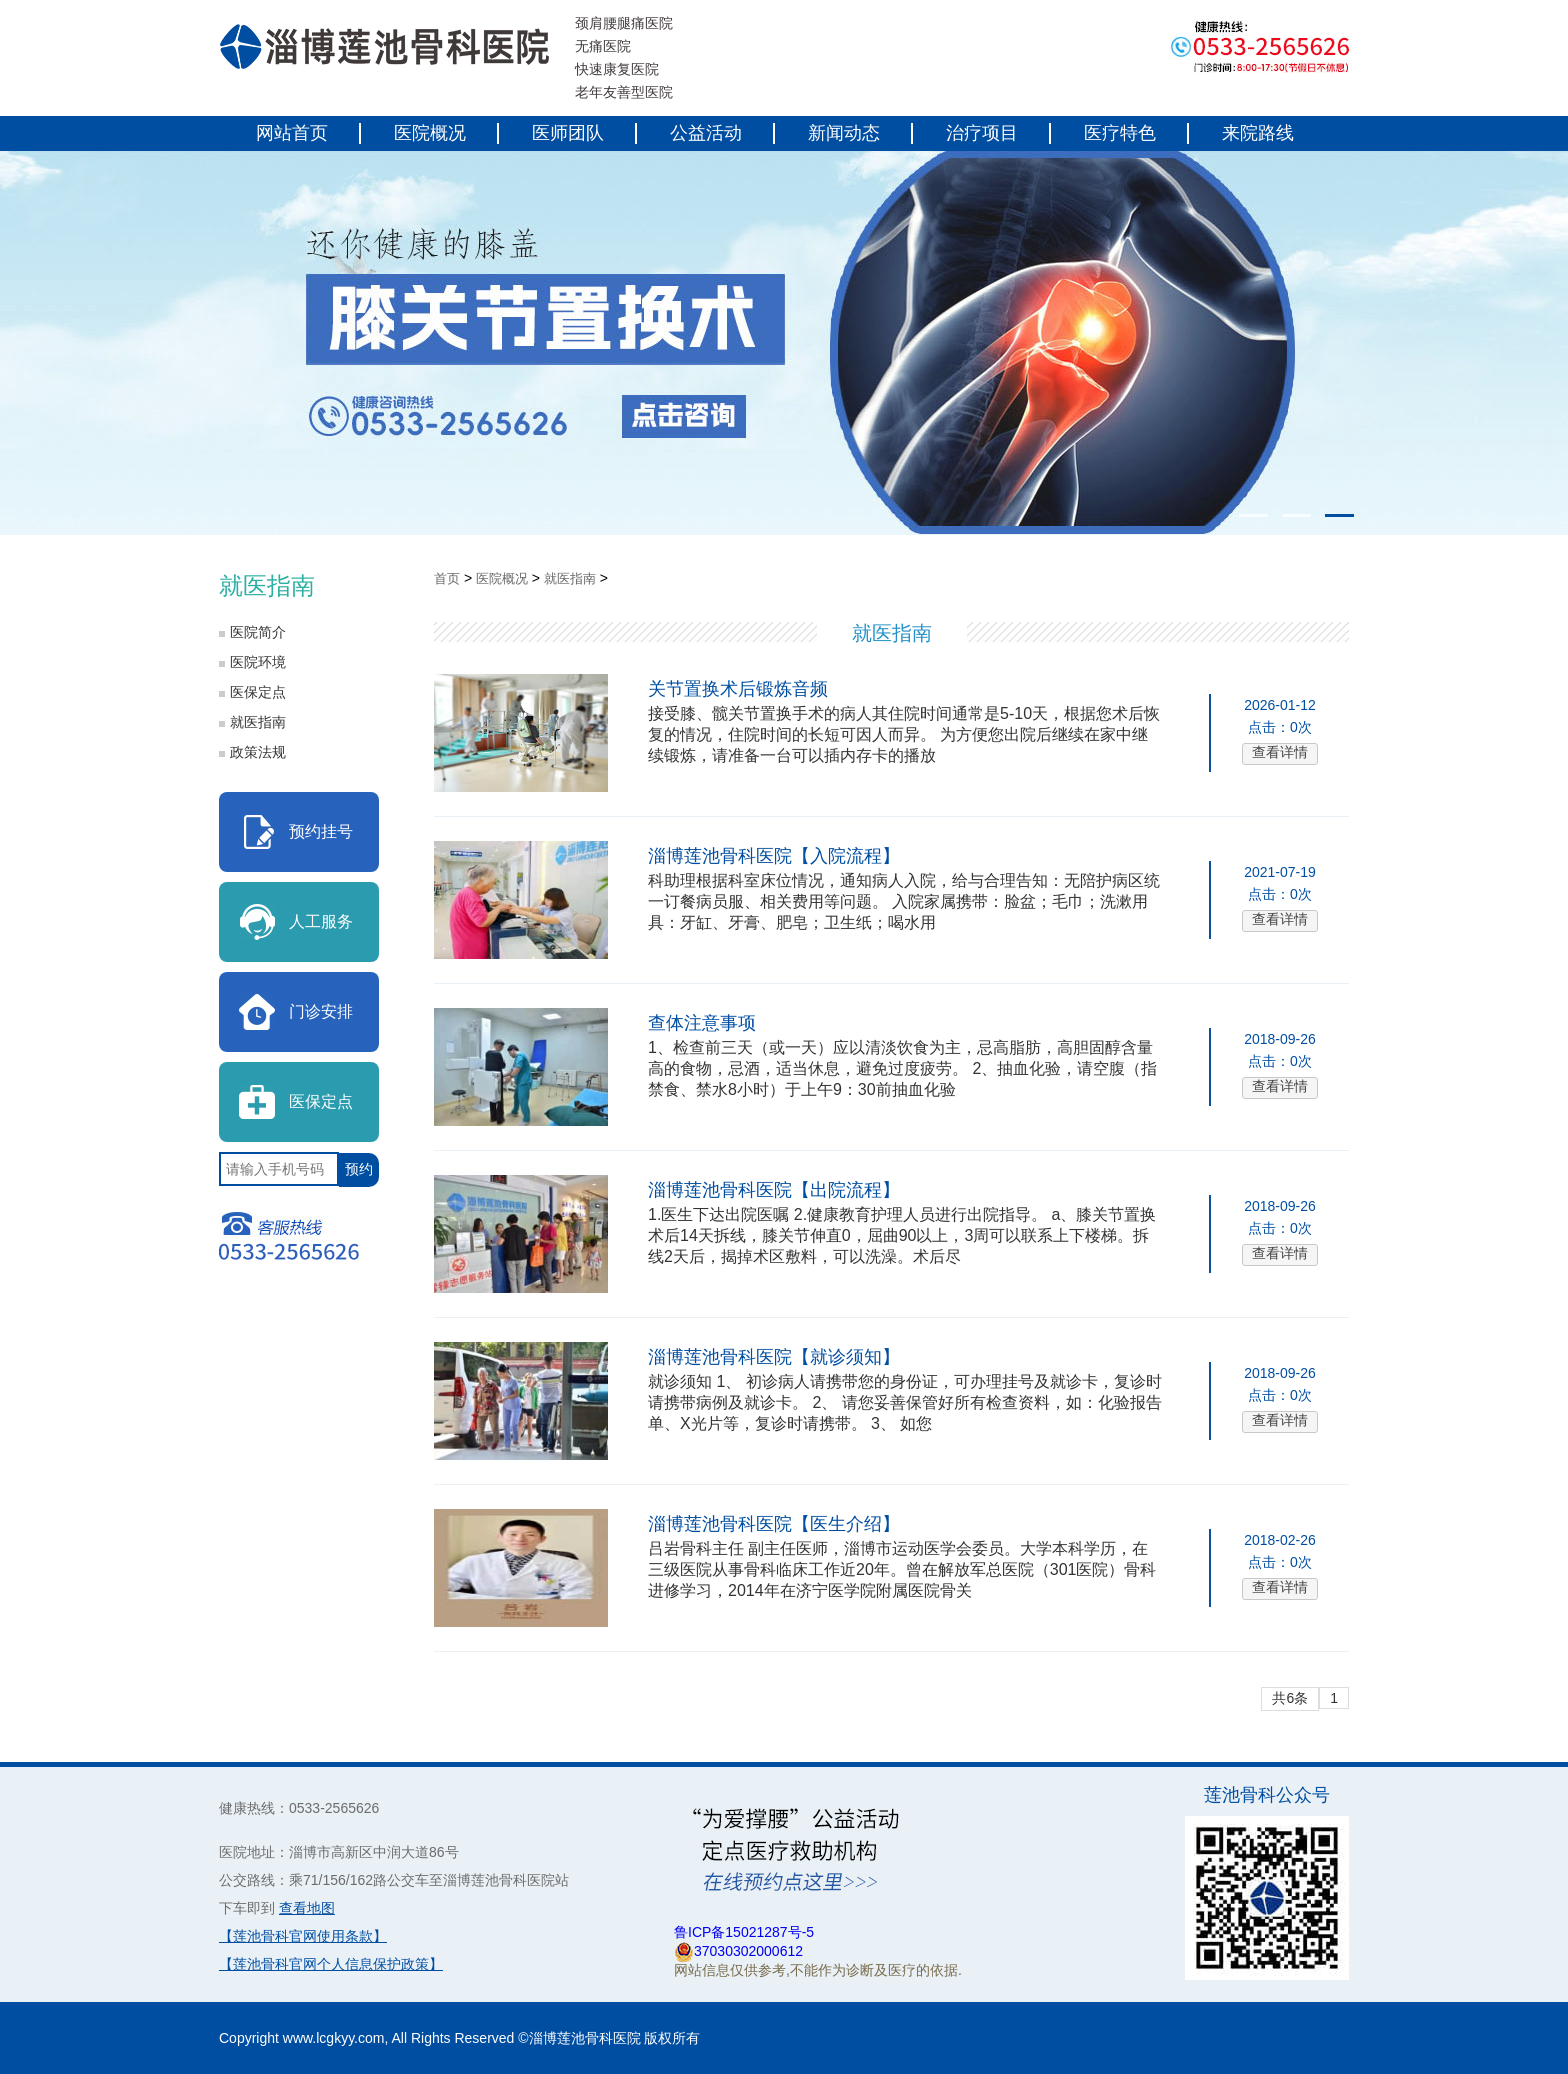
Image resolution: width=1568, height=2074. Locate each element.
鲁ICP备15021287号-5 (744, 1932)
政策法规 (258, 752)
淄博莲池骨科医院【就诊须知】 (774, 1357)
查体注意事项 (702, 1023)
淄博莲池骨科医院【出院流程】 (774, 1190)
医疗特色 (1120, 133)
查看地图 (307, 1908)
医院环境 (258, 662)
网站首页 (292, 133)
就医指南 (258, 722)
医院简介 (258, 632)
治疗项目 (982, 133)
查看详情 (1280, 752)
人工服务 (321, 921)
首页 (447, 578)
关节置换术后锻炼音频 (738, 689)
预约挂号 (321, 831)
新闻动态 (844, 133)
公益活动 (706, 133)
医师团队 (568, 133)
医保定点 (258, 692)
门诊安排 (321, 1011)
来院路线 (1258, 133)
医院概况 (430, 133)
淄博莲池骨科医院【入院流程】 (774, 856)
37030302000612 (748, 1951)
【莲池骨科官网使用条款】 (303, 1936)
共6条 (1290, 1698)
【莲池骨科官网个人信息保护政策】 (331, 1964)
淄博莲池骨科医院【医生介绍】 (774, 1524)
